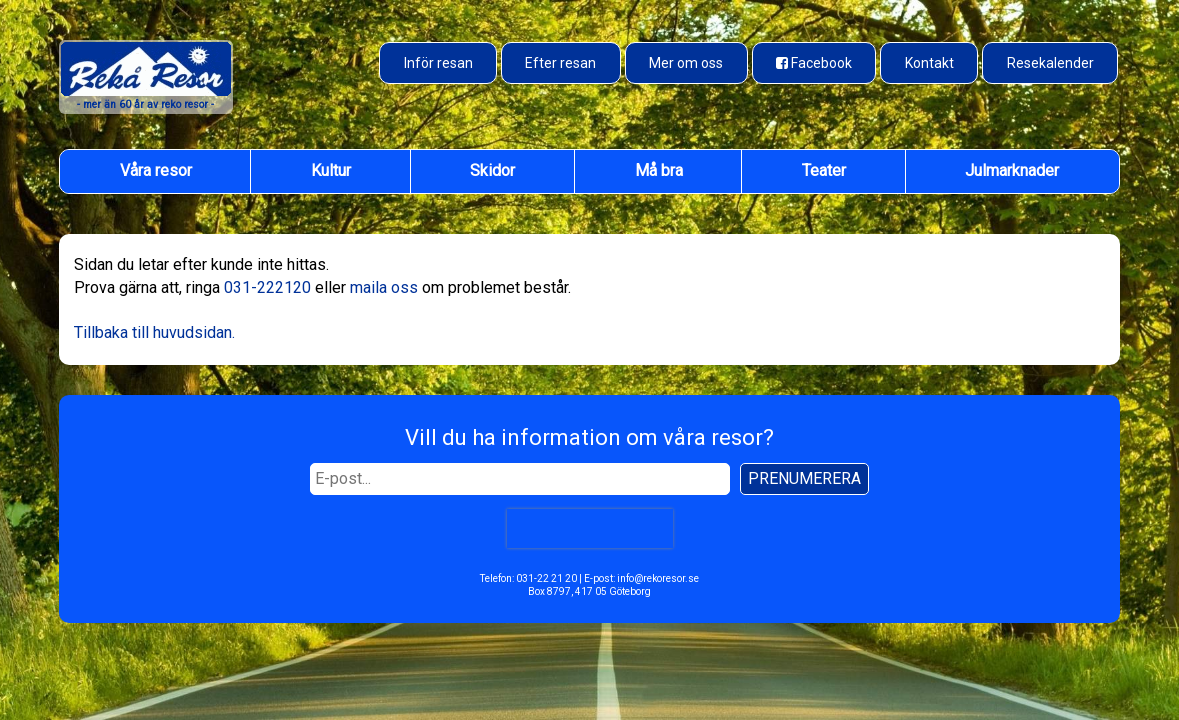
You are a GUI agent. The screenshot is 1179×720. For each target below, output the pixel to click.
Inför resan (438, 63)
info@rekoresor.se (658, 578)
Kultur (331, 170)
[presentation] (589, 528)
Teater (824, 170)
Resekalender (1050, 63)
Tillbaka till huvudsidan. (154, 332)
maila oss (384, 287)
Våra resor (156, 170)
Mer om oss (686, 63)
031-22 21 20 (546, 578)
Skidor (492, 170)
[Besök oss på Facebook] (814, 63)
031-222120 (267, 287)
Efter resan (560, 63)
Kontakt (929, 63)
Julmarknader (1012, 170)
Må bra (659, 170)
